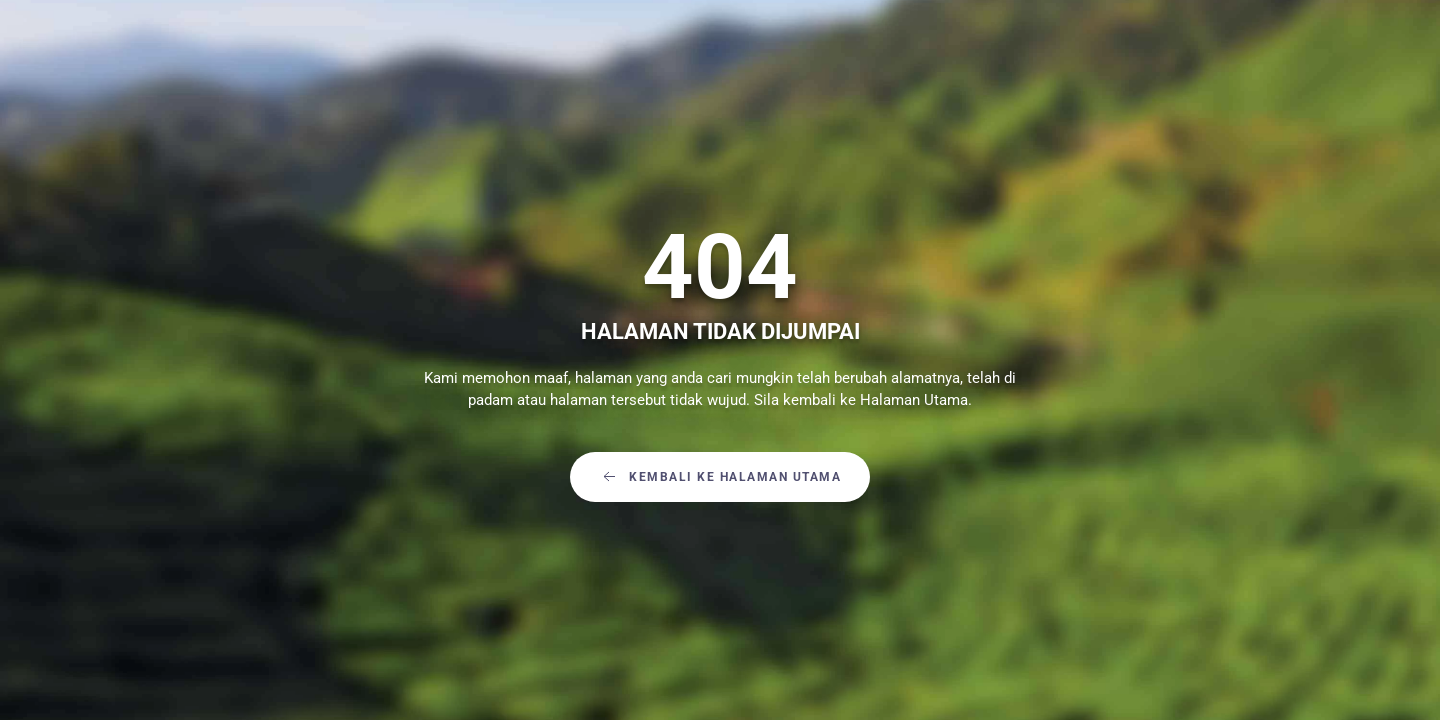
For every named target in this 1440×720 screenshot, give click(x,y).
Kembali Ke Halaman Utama (720, 477)
